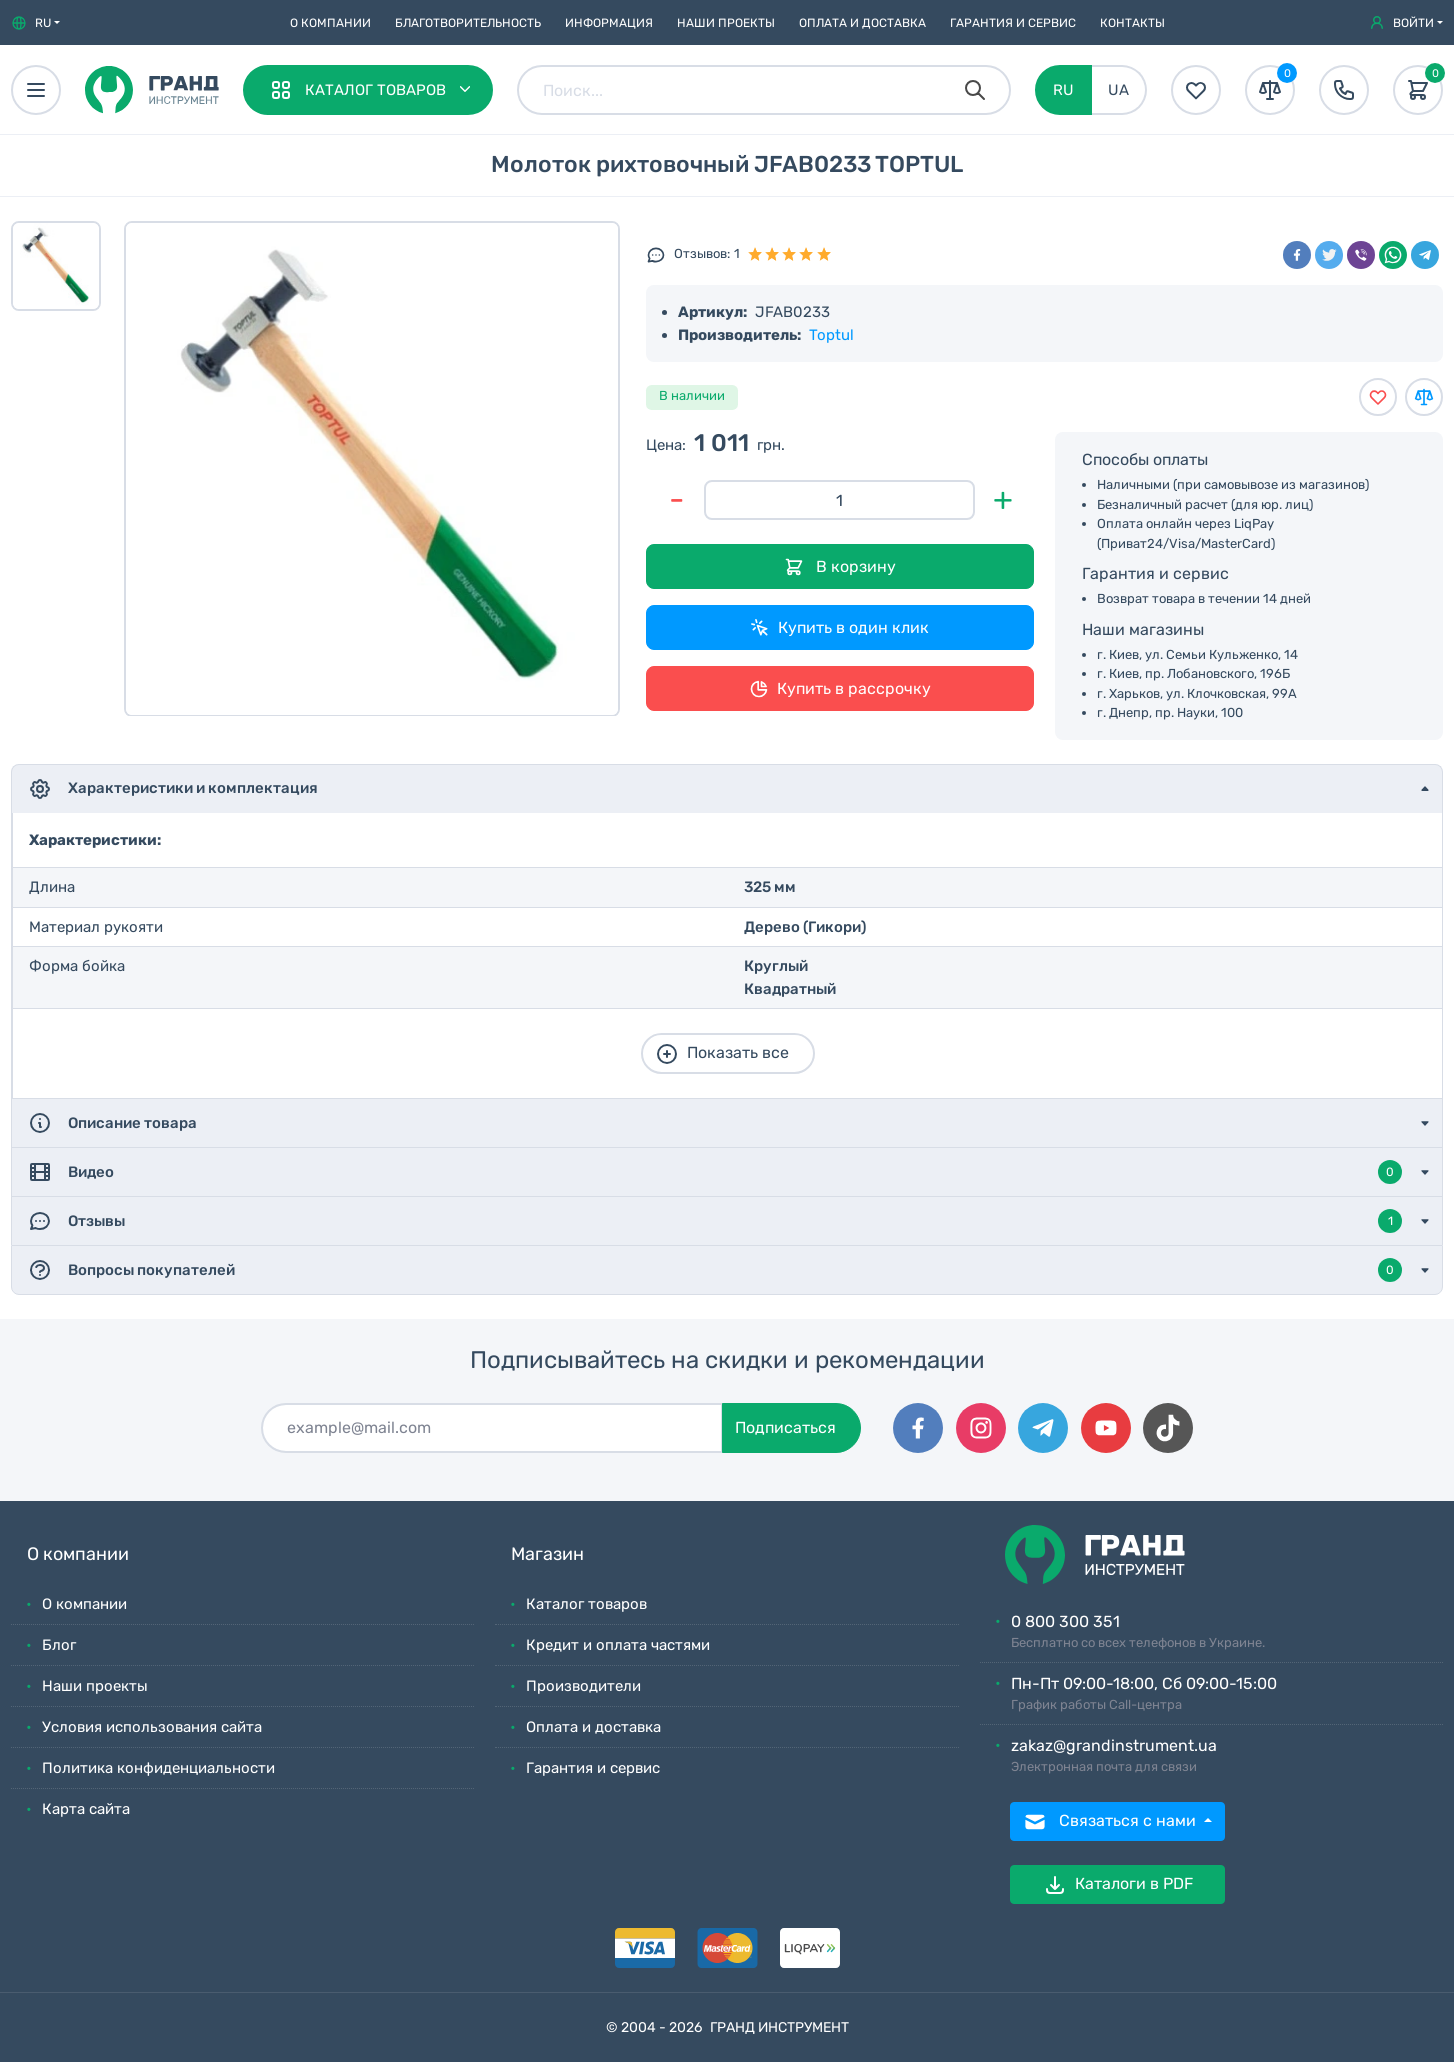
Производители (583, 1686)
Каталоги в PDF (1118, 1885)
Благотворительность (468, 23)
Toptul (831, 335)
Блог (59, 1645)
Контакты (1132, 23)
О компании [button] (78, 1554)
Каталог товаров (586, 1604)
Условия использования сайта (152, 1727)
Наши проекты (726, 23)
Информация (609, 23)
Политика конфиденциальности (158, 1768)
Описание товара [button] (112, 1123)
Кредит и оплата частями (618, 1645)
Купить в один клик (839, 628)
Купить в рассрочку (840, 689)
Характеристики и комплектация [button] (173, 789)
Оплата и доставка (862, 23)
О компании (330, 23)
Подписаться (785, 1427)
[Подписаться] (492, 1428)
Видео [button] (715, 1172)
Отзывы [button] (715, 1221)
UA (1118, 90)
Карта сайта (86, 1809)
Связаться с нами (1111, 1822)
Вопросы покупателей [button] (715, 1270)
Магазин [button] (547, 1554)
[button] (35, 23)
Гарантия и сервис (1013, 23)
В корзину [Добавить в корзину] (840, 567)
